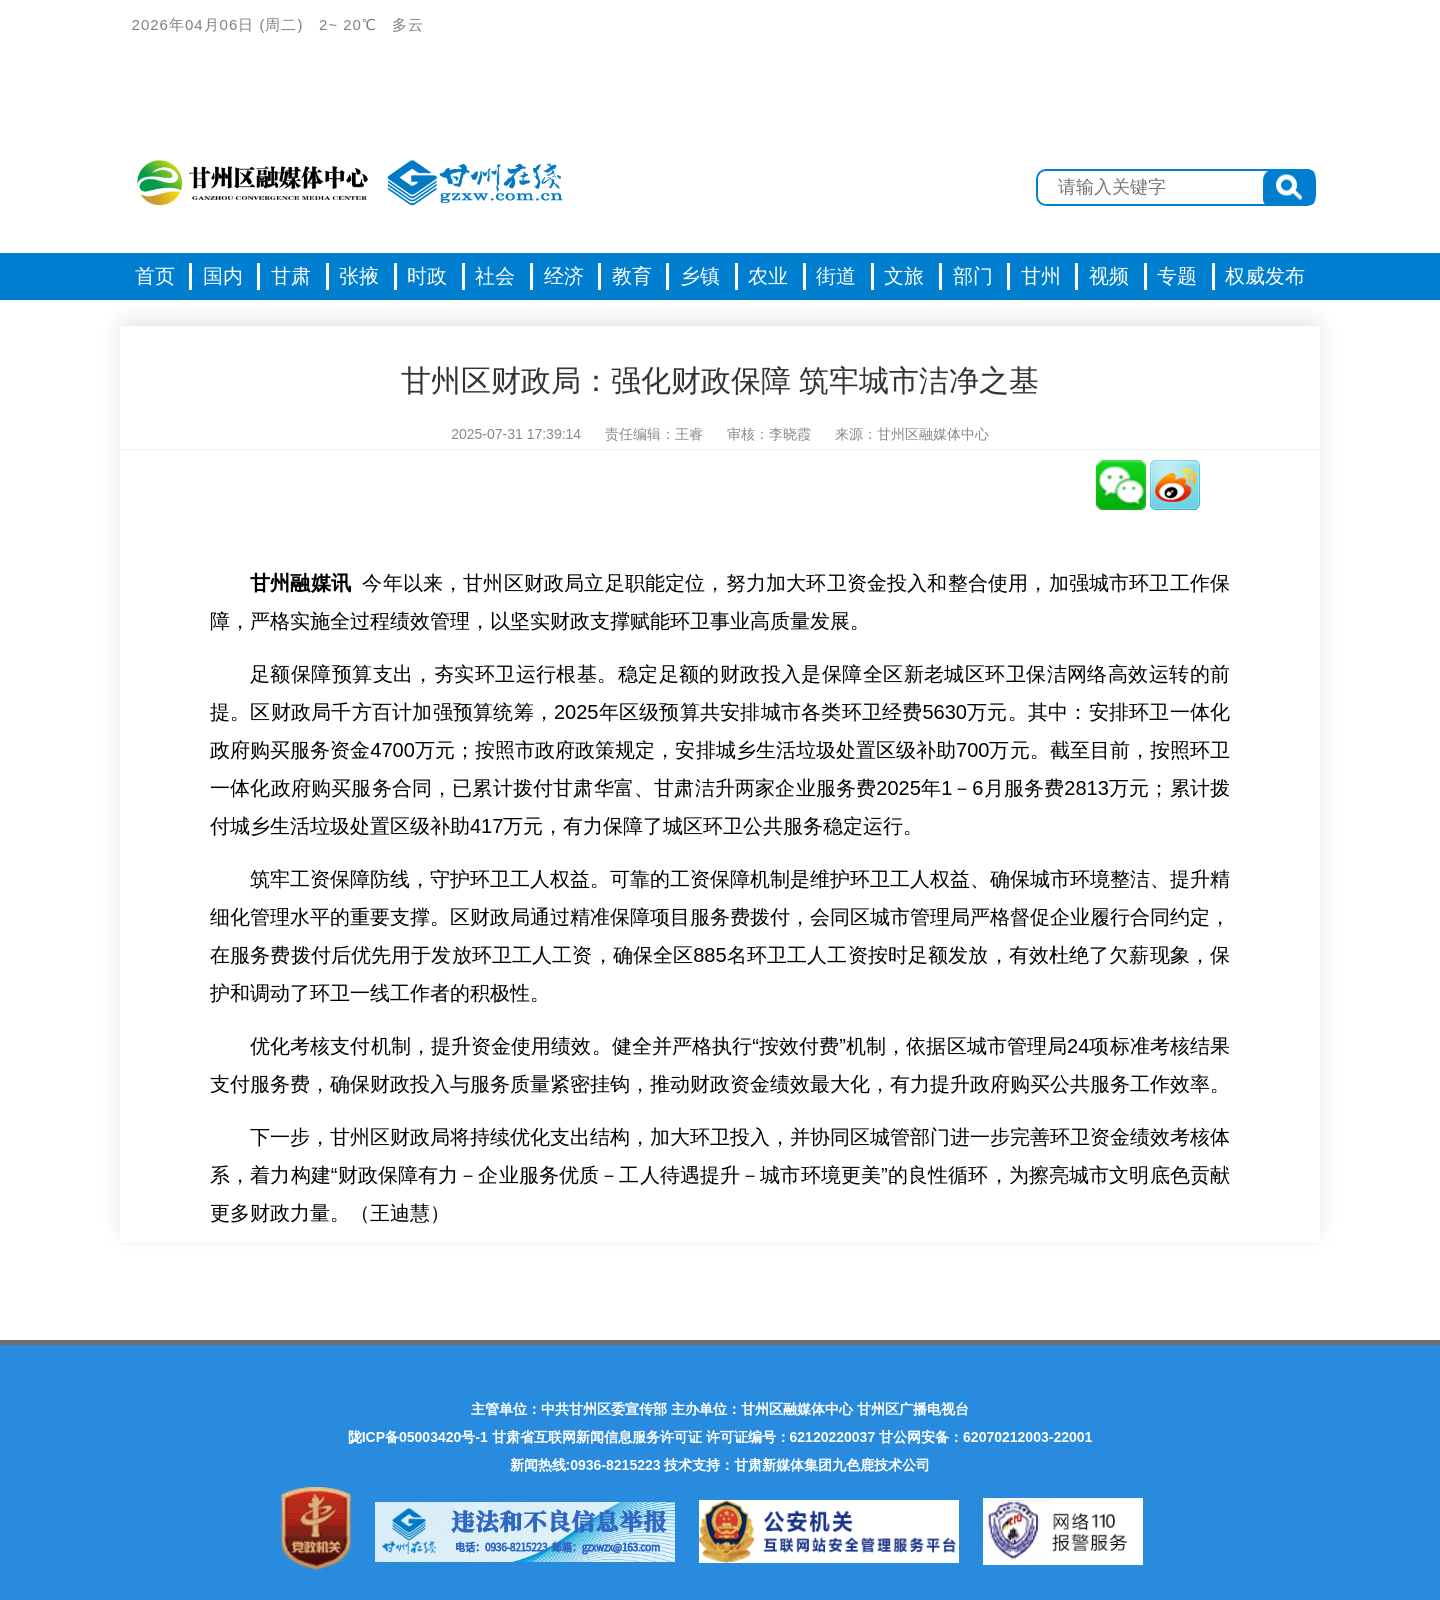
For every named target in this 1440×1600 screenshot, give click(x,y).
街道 (836, 276)
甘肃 (291, 276)
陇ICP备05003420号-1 (418, 1437)
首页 (155, 276)
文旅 (904, 276)
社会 (495, 276)
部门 (973, 276)
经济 (564, 276)
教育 (632, 276)
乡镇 (700, 276)
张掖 (359, 276)
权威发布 (1265, 276)
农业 (768, 276)
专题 (1177, 276)
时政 (427, 276)
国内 (223, 276)
